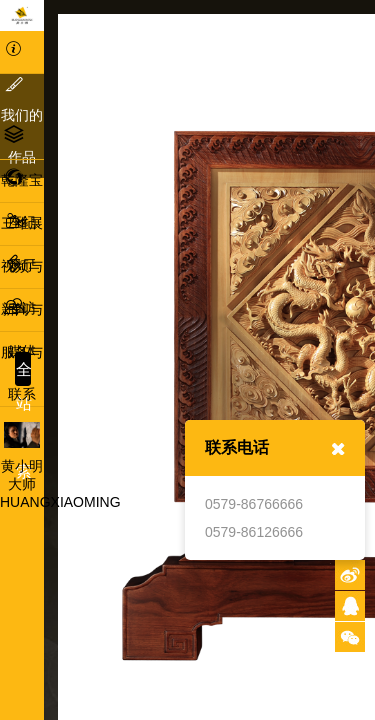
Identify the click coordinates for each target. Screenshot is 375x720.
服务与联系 (22, 352)
